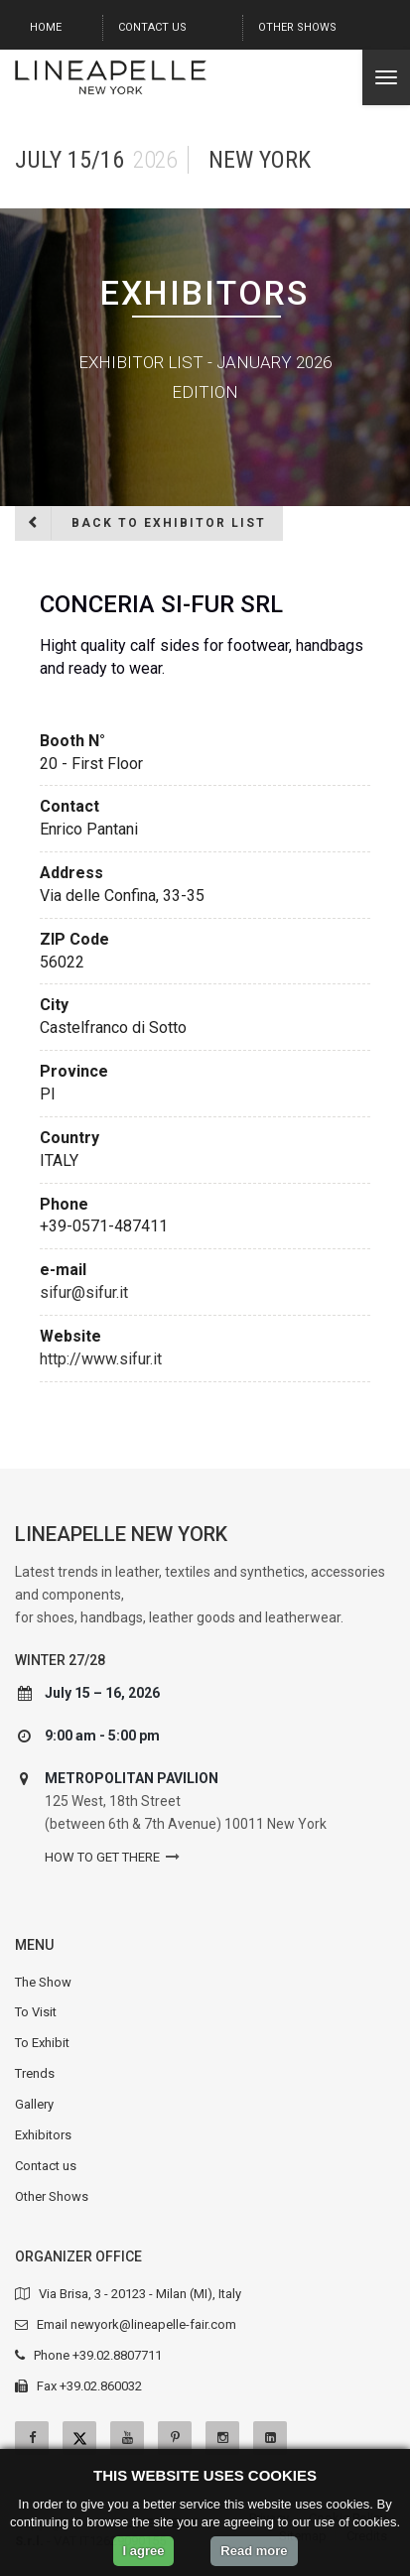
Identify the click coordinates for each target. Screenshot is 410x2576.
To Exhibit (42, 2042)
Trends (35, 2073)
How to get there (102, 1857)
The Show (43, 1982)
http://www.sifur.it (101, 1359)
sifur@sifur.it (84, 1292)
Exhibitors (43, 2134)
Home (46, 27)
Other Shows (297, 27)
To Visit (36, 2011)
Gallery (34, 2104)
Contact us (152, 27)
